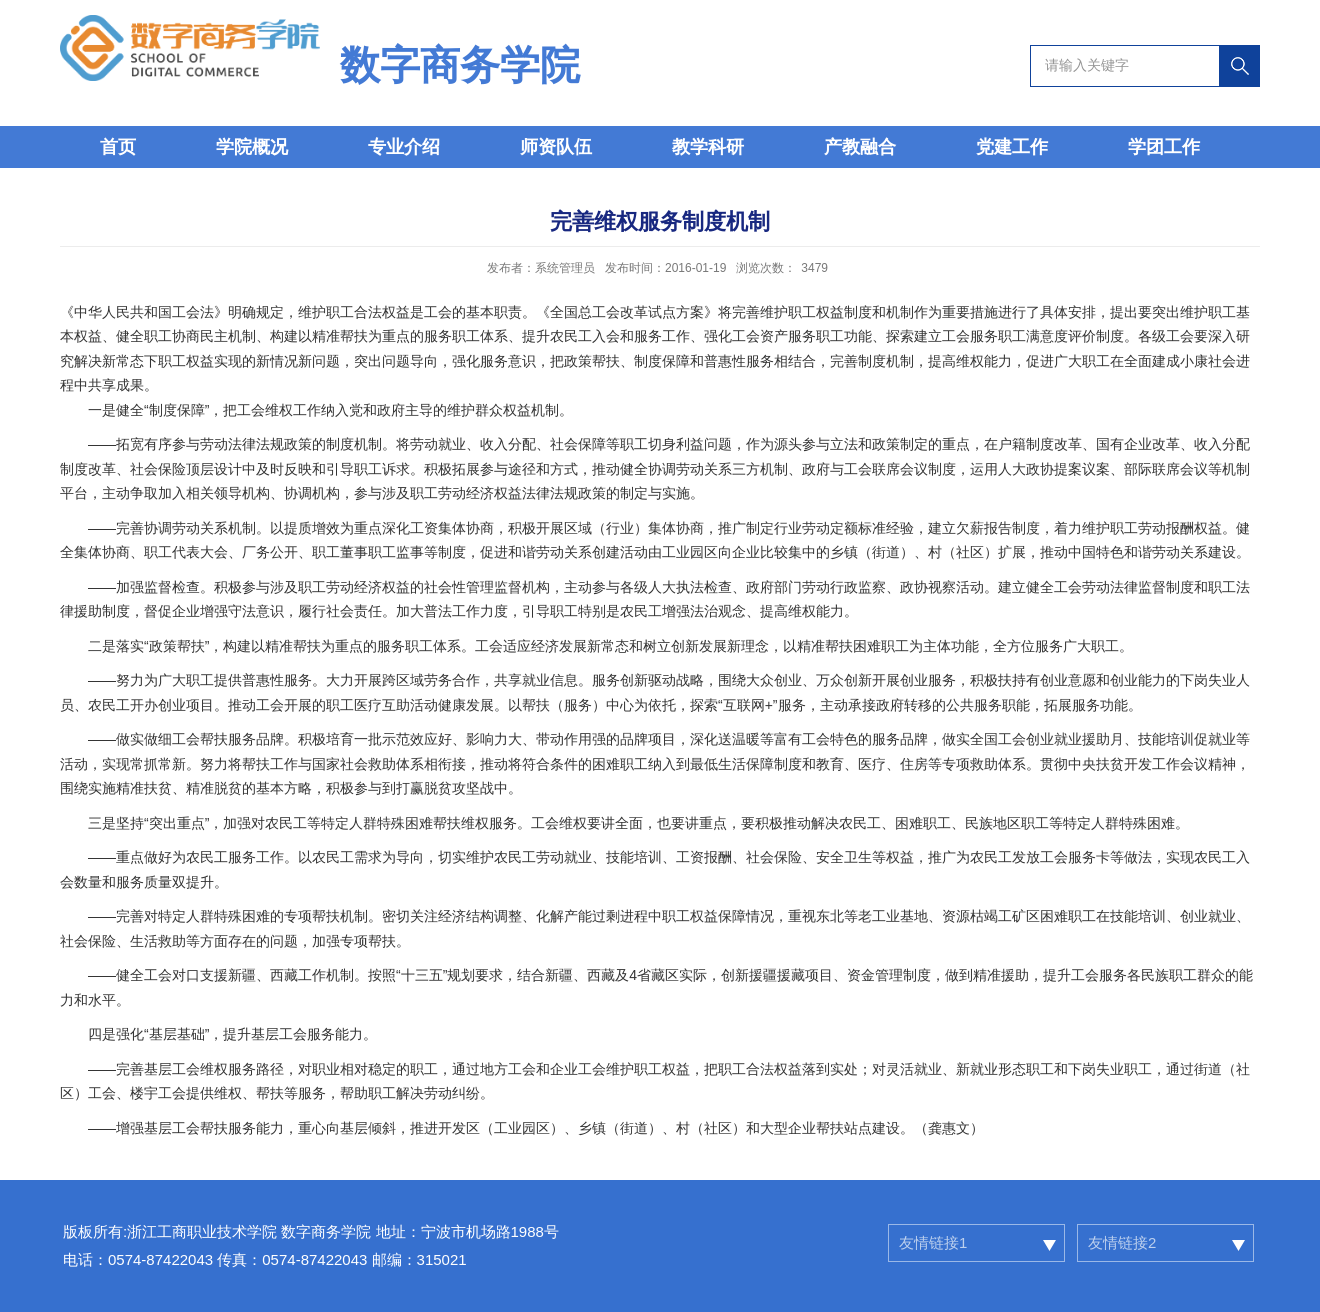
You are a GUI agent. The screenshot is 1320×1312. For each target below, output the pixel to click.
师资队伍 (556, 147)
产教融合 (860, 147)
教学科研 (708, 147)
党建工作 (1012, 147)
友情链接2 (1122, 1242)
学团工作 (1164, 147)
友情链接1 (933, 1242)
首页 (118, 147)
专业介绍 (404, 147)
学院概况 (252, 147)
